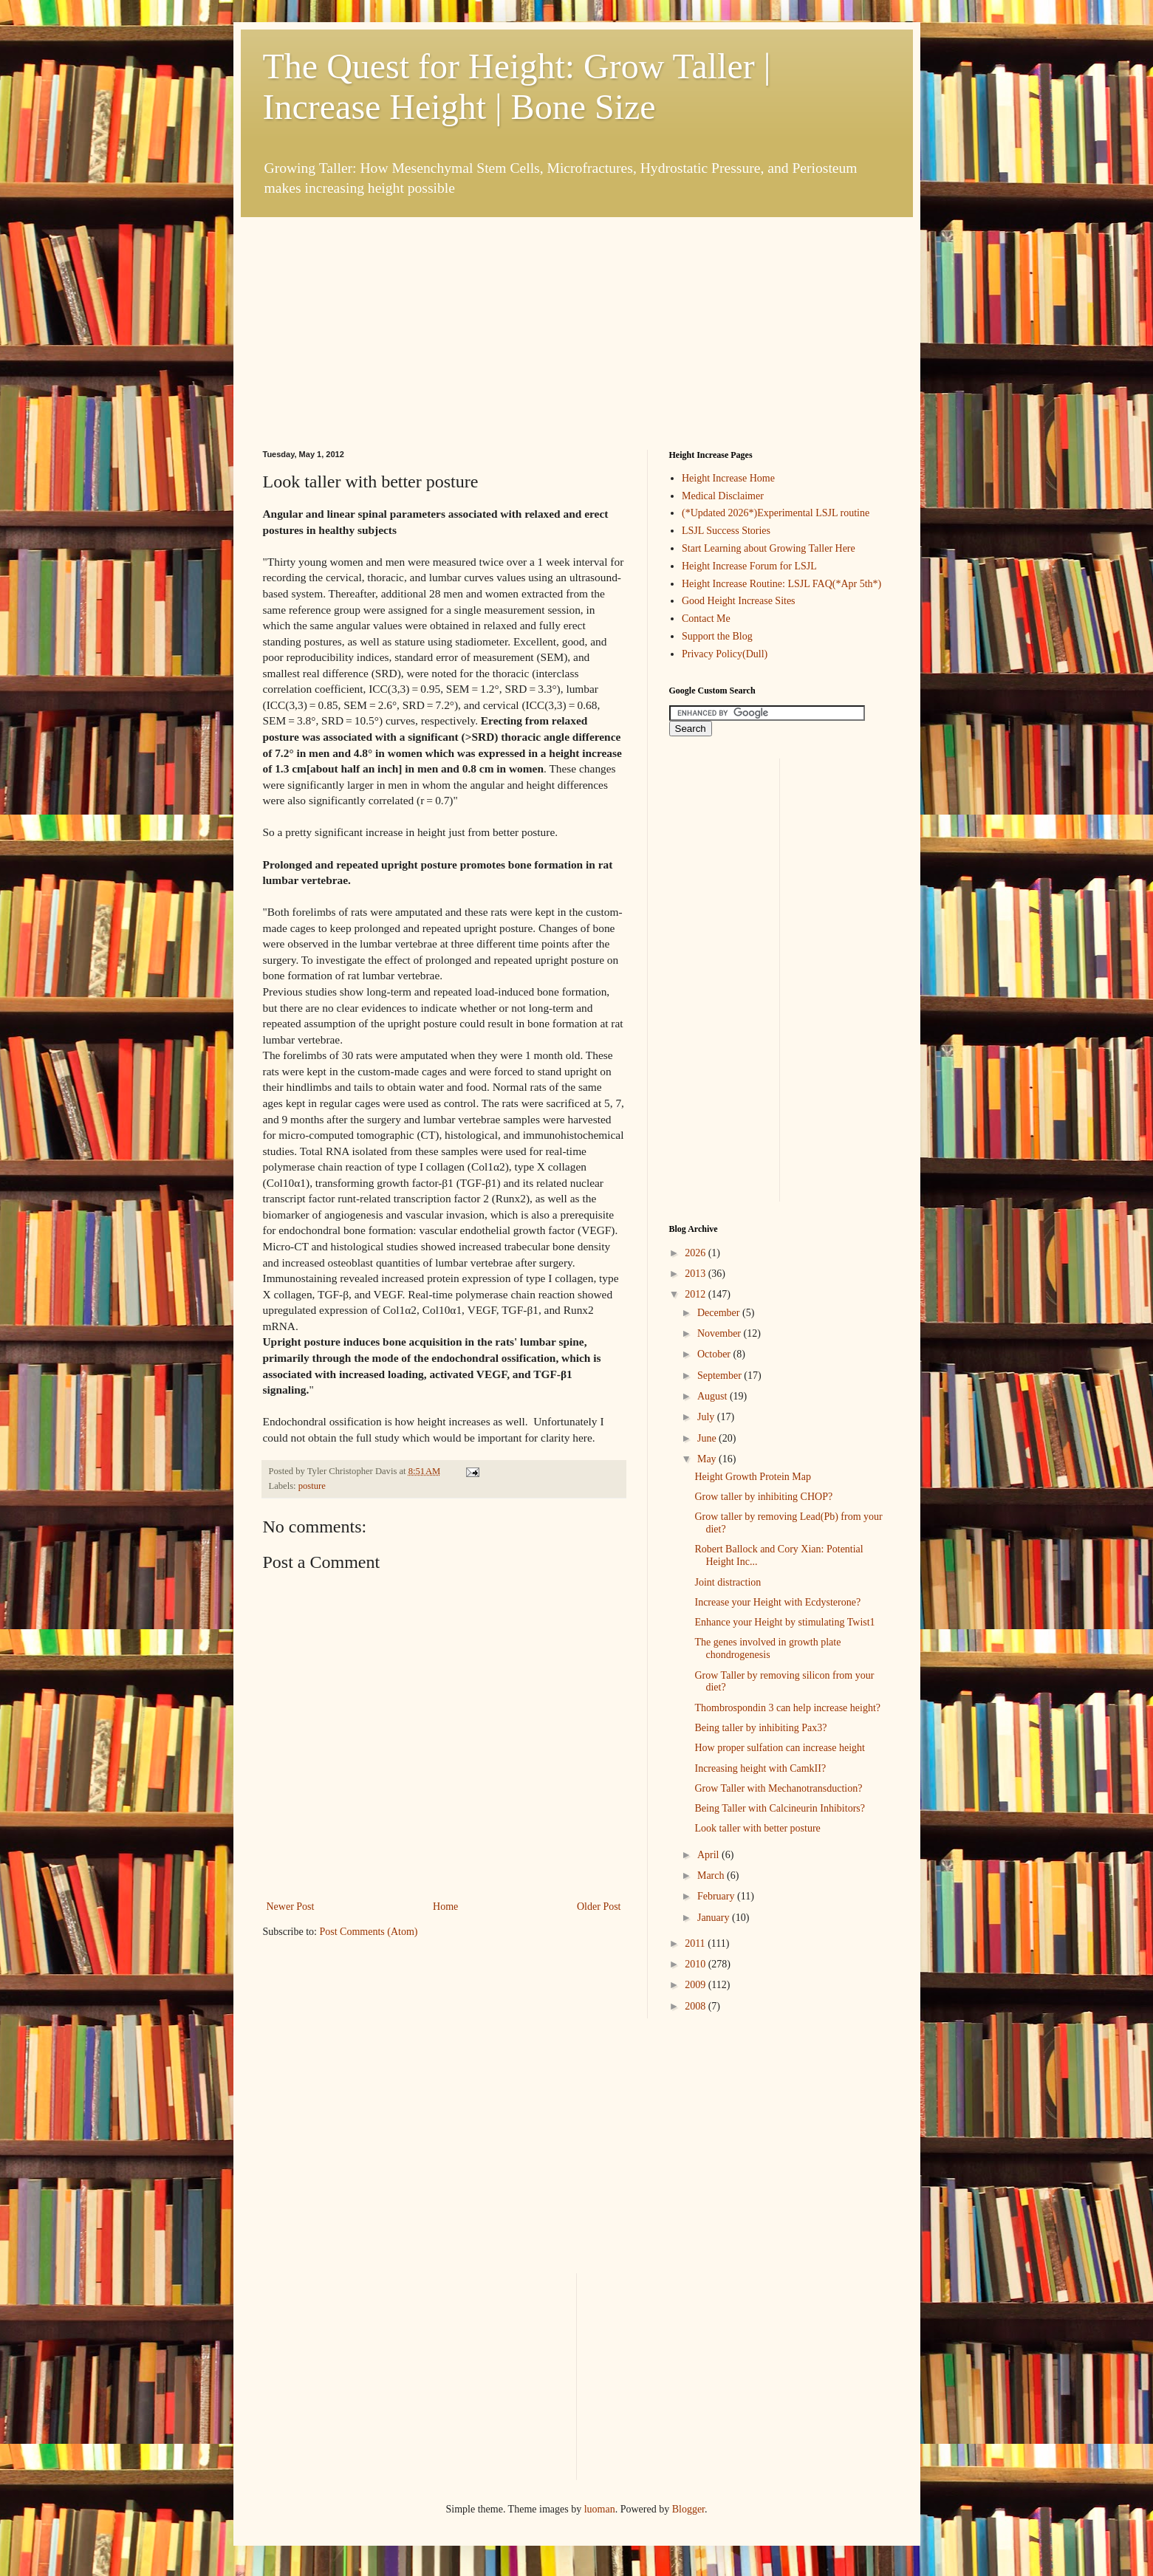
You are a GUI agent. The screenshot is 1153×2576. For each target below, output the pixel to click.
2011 (696, 1943)
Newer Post (291, 1906)
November (720, 1333)
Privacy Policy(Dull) (724, 654)
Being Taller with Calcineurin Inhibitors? (779, 1808)
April (709, 1854)
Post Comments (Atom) (369, 1931)
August (713, 1396)
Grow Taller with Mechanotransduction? (778, 1788)
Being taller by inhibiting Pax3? (760, 1727)
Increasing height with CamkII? (760, 1768)
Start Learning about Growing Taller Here (768, 548)
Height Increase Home (728, 478)
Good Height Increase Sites (739, 600)
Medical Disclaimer (723, 495)
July (707, 1416)
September (720, 1375)
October (715, 1354)
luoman (599, 2509)
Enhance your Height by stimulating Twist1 (784, 1622)
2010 (696, 1964)
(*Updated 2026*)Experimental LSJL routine (775, 512)
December (719, 1312)
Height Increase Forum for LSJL (749, 566)
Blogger (688, 2509)
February (717, 1896)
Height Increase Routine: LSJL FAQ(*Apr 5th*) (781, 583)
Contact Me (706, 618)
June (708, 1438)
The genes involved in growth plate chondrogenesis (767, 1648)
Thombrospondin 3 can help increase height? (787, 1707)
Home (445, 1906)
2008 (696, 2006)
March (712, 1875)
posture (312, 1486)
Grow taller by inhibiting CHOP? (763, 1496)
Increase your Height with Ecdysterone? (777, 1602)
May (708, 1459)
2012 (696, 1294)
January (714, 1917)
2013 (696, 1273)
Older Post (599, 1906)
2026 (696, 1252)
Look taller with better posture (757, 1828)
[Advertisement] (374, 309)
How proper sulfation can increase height (779, 1747)
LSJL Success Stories (726, 530)
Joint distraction (727, 1582)
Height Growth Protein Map (752, 1476)
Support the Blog (717, 636)
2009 (696, 1984)
